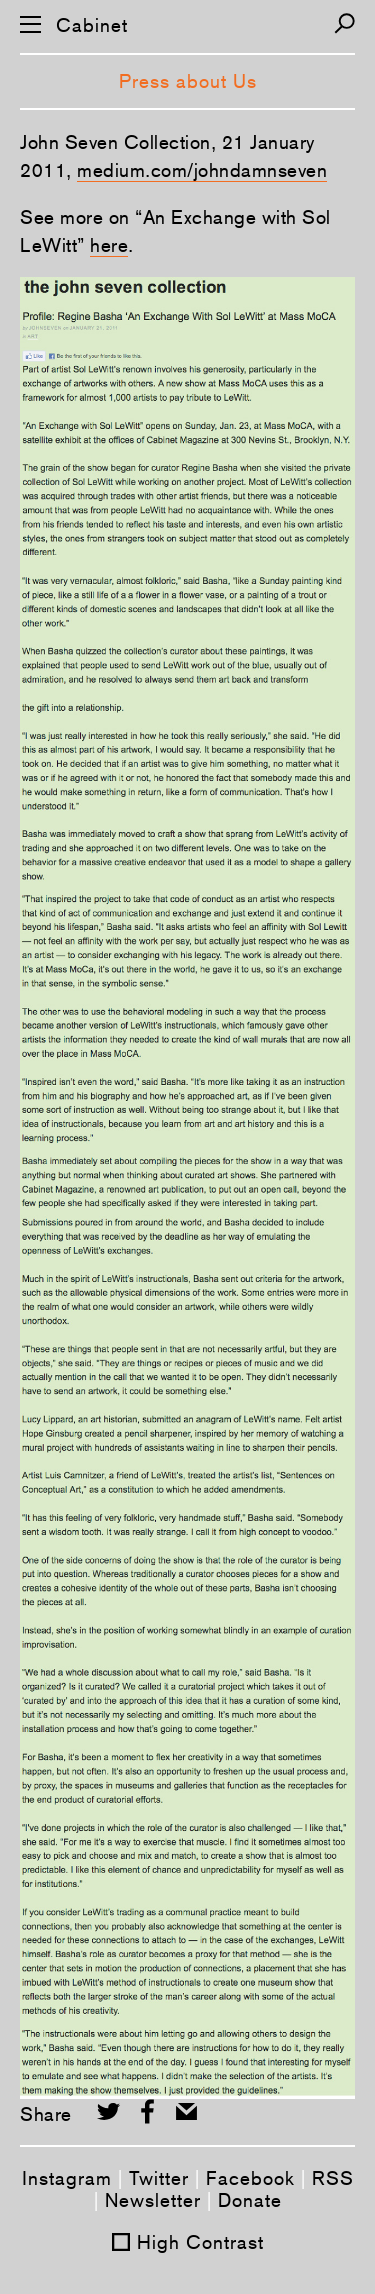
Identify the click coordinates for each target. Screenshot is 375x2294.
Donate (250, 2200)
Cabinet (92, 25)
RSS (333, 2178)
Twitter (159, 2178)
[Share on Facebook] (147, 2111)
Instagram (67, 2178)
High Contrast (200, 2242)
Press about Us (188, 81)
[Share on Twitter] (108, 2111)
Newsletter (153, 2200)
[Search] (344, 23)
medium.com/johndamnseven (202, 170)
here (109, 245)
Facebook (250, 2178)
